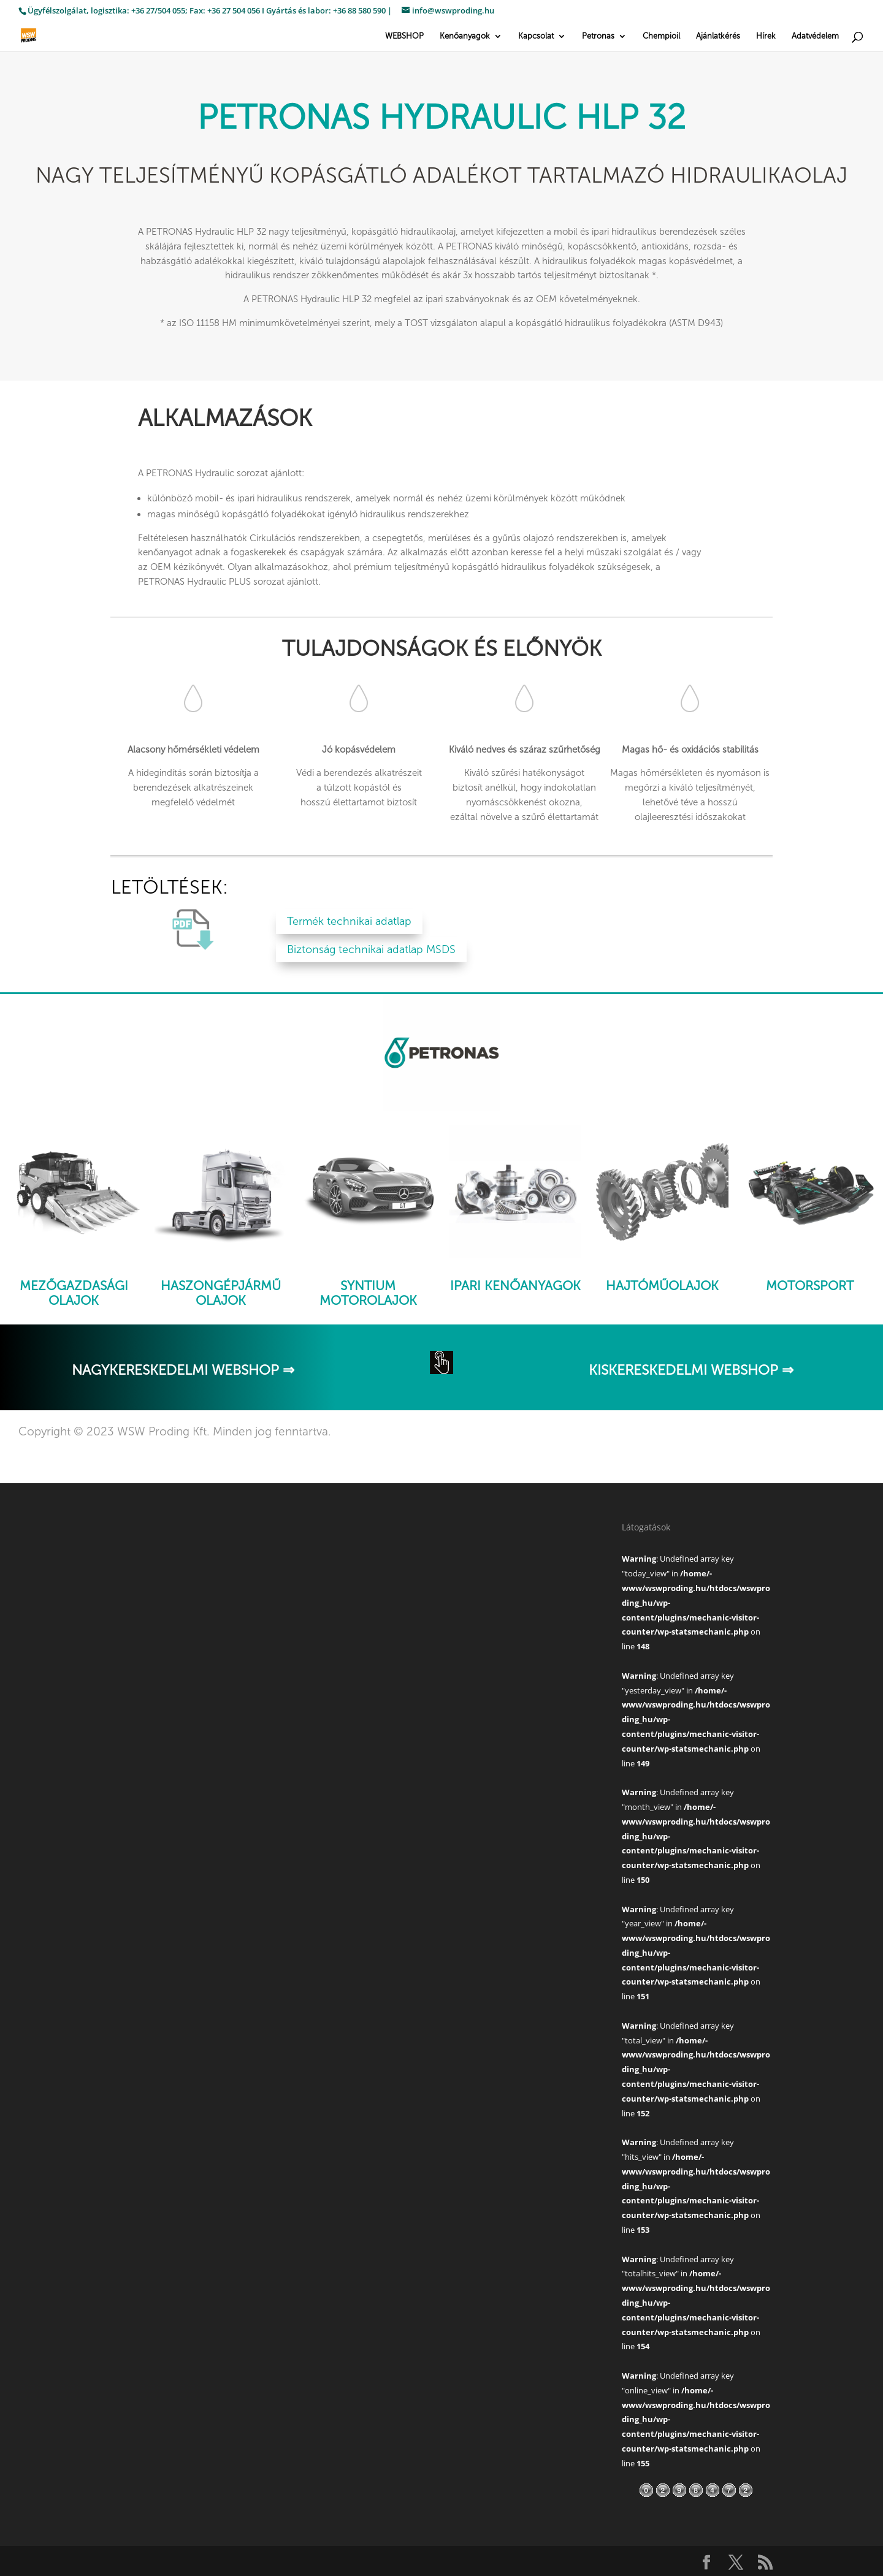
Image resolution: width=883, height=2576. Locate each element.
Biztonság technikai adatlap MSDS (371, 949)
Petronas (598, 36)
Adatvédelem (815, 36)
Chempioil (661, 36)
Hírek (766, 36)
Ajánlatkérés (718, 36)
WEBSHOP (404, 36)
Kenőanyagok (465, 36)
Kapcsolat (536, 36)
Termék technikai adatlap (349, 921)
